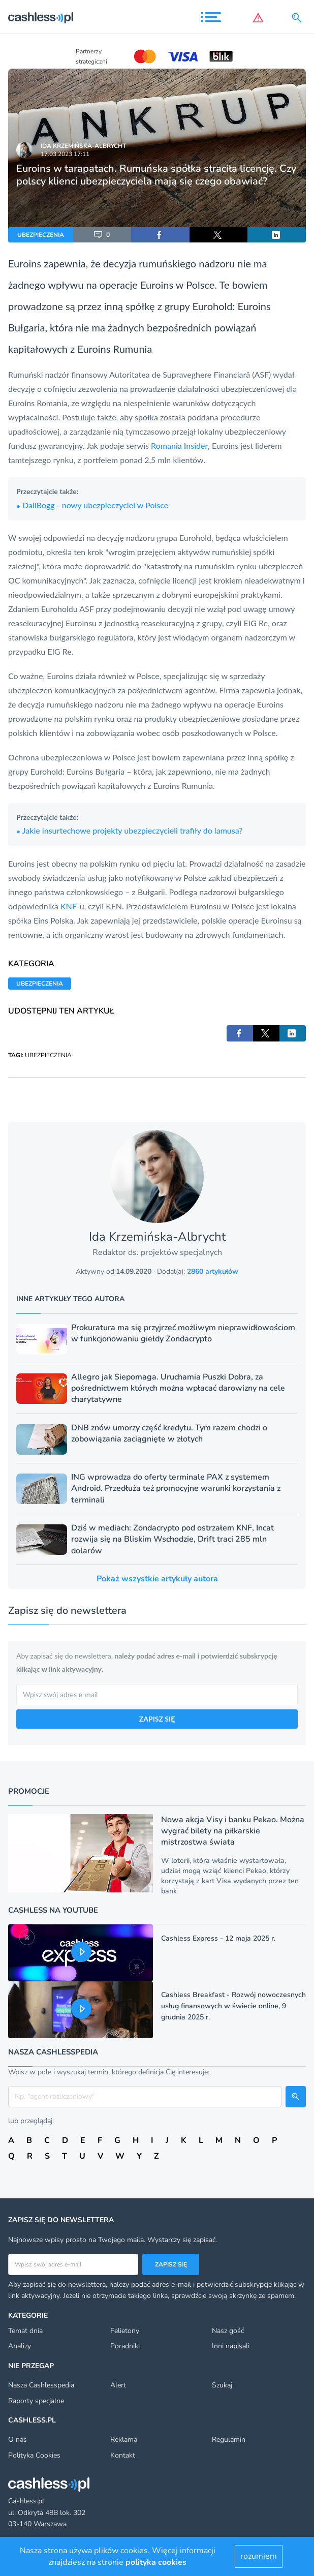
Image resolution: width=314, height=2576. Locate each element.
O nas (17, 2439)
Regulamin (228, 2439)
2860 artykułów (212, 1271)
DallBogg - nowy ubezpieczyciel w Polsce (92, 505)
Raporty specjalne (36, 2401)
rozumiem (258, 2556)
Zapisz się (171, 2264)
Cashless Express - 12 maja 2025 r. (218, 1938)
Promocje (28, 1791)
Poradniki (125, 2346)
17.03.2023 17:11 (65, 154)
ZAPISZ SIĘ (157, 1718)
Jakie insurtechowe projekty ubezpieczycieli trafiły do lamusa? (129, 830)
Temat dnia (25, 2331)
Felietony (124, 2331)
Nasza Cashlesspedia (41, 2385)
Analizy (19, 2346)
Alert (118, 2385)
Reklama (123, 2439)
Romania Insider (179, 445)
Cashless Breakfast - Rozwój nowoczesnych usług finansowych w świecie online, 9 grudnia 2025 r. (233, 2006)
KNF (68, 906)
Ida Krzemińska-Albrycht (83, 146)
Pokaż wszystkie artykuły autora (157, 1578)
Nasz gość (228, 2331)
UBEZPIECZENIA (40, 235)
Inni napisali (230, 2346)
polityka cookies (155, 2562)
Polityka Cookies (34, 2455)
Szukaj (222, 2385)
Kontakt (122, 2455)
